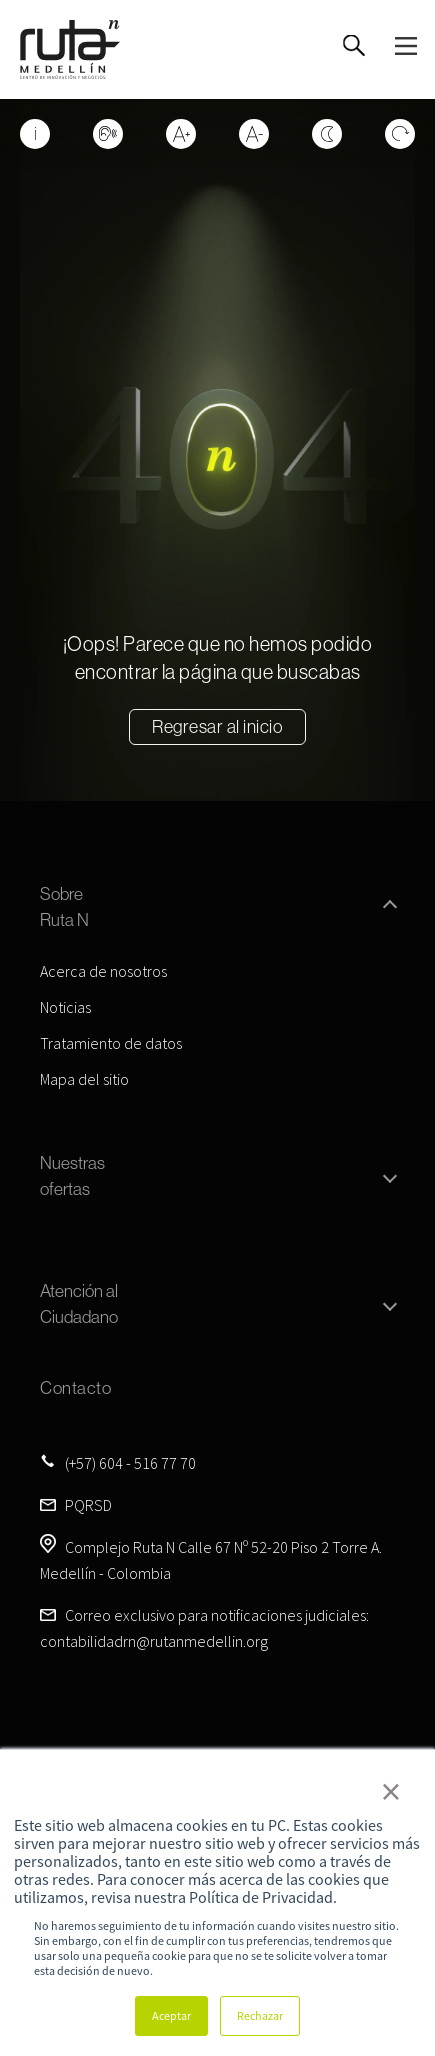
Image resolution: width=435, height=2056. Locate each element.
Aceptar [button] (171, 2015)
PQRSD (88, 1505)
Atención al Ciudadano (79, 1303)
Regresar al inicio (217, 726)
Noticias (65, 1007)
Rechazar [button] (260, 2015)
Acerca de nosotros (103, 971)
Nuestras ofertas (72, 1175)
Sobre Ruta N (64, 906)
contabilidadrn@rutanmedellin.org (154, 1641)
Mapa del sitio (84, 1079)
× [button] (391, 1791)
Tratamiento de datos (111, 1043)
